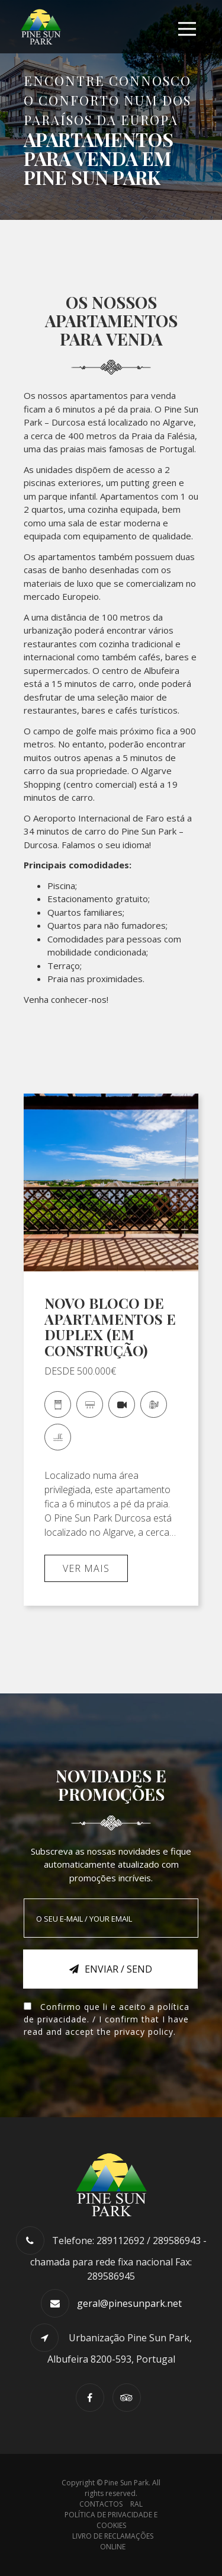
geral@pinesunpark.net (129, 2303)
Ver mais (86, 1568)
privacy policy (143, 2031)
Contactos (101, 2504)
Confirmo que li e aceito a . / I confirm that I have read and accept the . (106, 2019)
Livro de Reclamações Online (112, 2541)
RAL (136, 2504)
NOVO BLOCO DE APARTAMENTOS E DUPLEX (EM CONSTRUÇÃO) (110, 1326)
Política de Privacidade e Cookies (111, 2520)
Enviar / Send (110, 1969)
